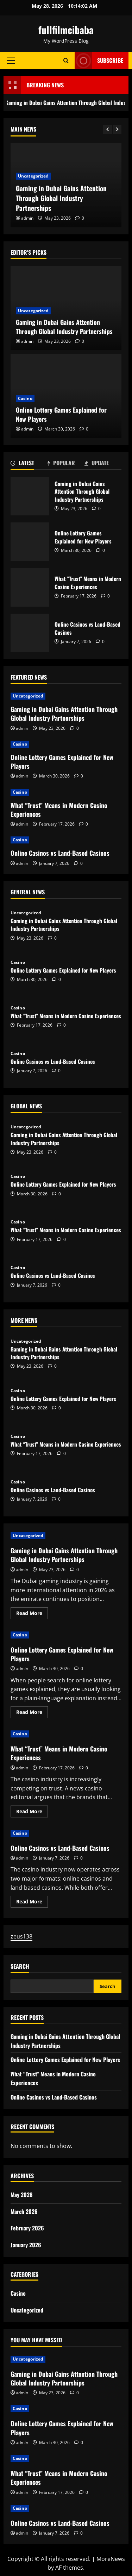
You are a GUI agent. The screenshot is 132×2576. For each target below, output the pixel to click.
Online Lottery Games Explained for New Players (61, 414)
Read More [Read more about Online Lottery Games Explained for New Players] (32, 1713)
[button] (11, 60)
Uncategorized (33, 176)
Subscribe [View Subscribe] (99, 60)
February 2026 (27, 2228)
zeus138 (21, 1936)
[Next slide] (117, 129)
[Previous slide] (107, 129)
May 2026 (22, 2194)
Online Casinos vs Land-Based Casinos (30, 633)
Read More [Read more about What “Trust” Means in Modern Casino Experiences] (32, 1812)
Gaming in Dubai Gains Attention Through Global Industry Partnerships (62, 198)
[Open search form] (66, 60)
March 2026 (24, 2211)
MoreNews (110, 2559)
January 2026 (26, 2245)
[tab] (29, 464)
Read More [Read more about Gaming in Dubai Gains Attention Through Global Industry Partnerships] (32, 1614)
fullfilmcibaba (66, 29)
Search (20, 1966)
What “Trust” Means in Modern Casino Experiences (30, 587)
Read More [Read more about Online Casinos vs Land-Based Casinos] (32, 1903)
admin (27, 218)
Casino (25, 398)
